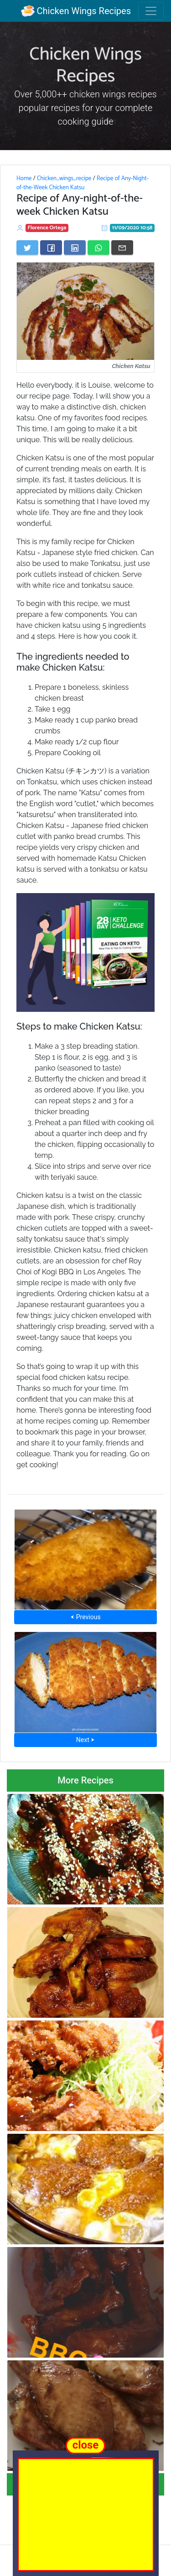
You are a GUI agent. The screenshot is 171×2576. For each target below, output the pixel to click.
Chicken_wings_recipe (64, 178)
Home (23, 178)
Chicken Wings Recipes (76, 11)
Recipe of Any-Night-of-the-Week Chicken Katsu (82, 182)
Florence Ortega (47, 227)
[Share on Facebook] (51, 247)
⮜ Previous (85, 1617)
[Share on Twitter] (27, 247)
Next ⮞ (85, 1739)
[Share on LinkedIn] (75, 247)
